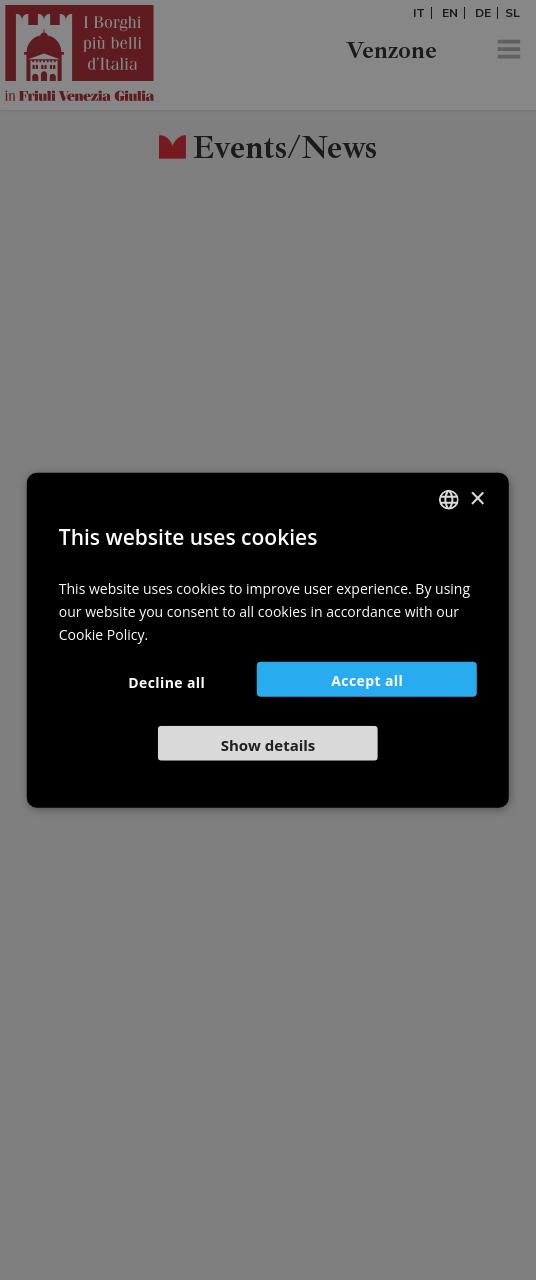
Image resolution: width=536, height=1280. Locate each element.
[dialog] (268, 640)
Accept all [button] (367, 679)
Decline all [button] (166, 681)
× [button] (476, 498)
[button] (268, 742)
